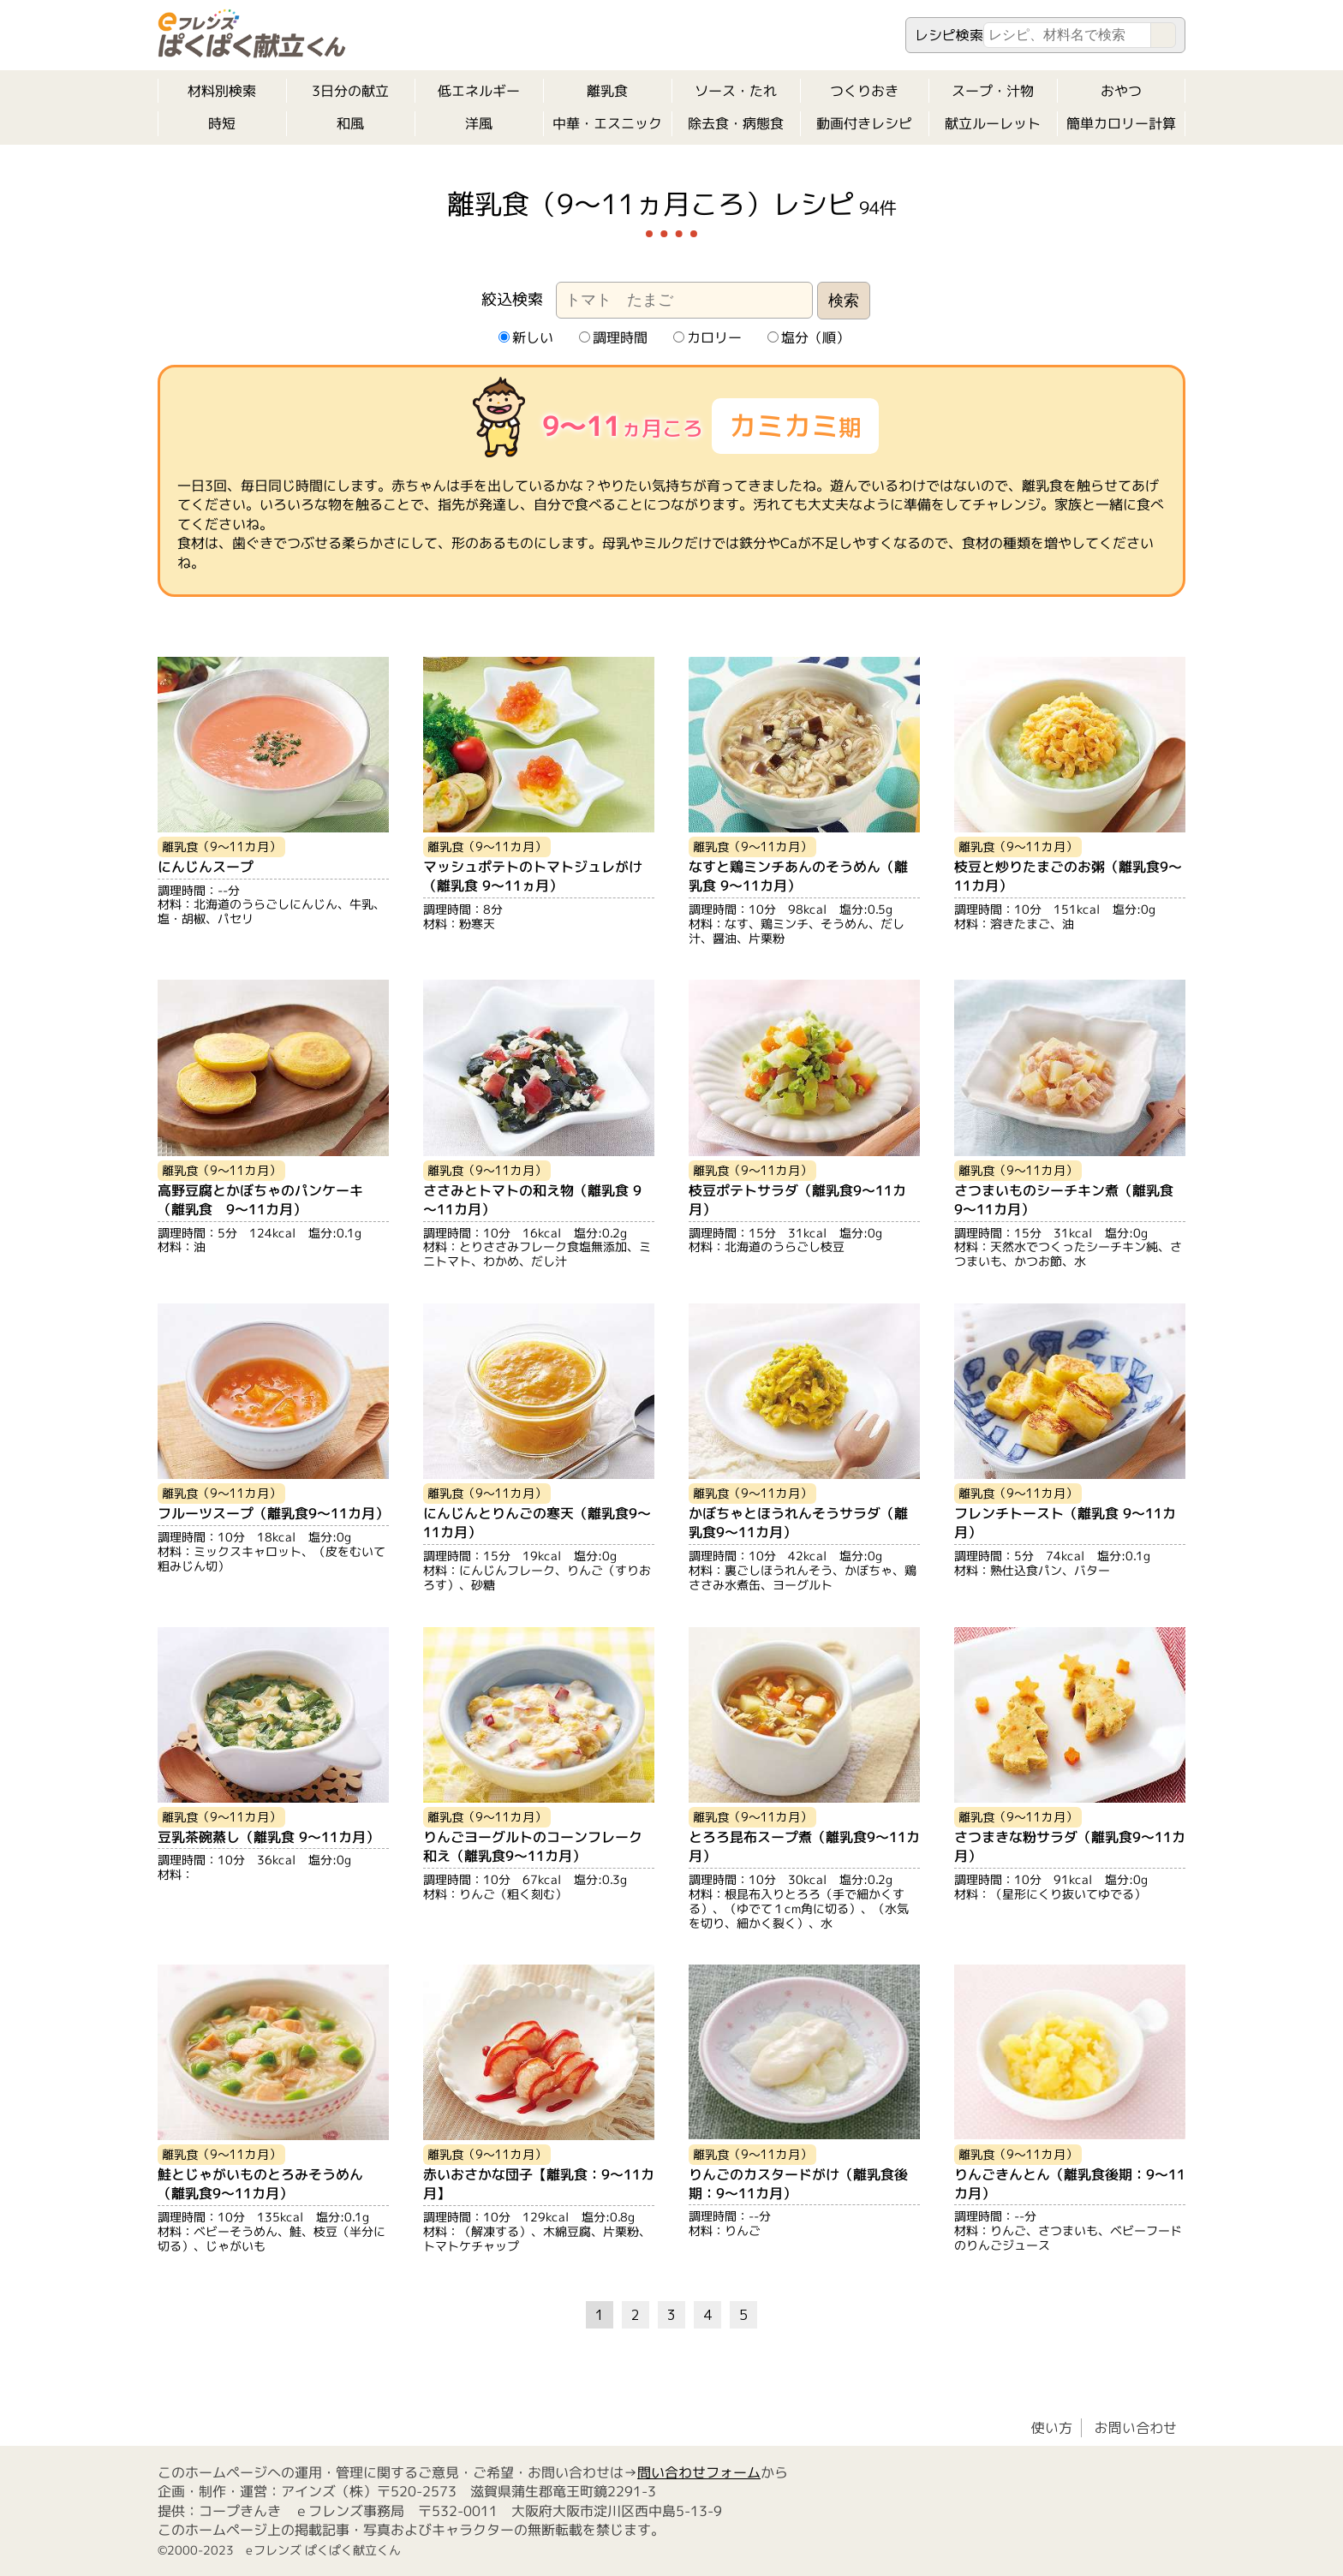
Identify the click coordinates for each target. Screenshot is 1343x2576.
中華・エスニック (607, 123)
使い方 (1051, 2427)
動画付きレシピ (864, 123)
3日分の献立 (350, 90)
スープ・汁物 (993, 90)
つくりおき (864, 90)
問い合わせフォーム (699, 2472)
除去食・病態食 (736, 123)
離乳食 (607, 90)
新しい (525, 337)
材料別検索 (222, 90)
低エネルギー (479, 90)
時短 (222, 123)
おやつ (1121, 90)
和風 (350, 123)
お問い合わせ (1136, 2427)
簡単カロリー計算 (1121, 123)
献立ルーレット (993, 123)
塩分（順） (808, 337)
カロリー (706, 337)
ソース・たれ (736, 90)
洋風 (478, 123)
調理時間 (612, 337)
